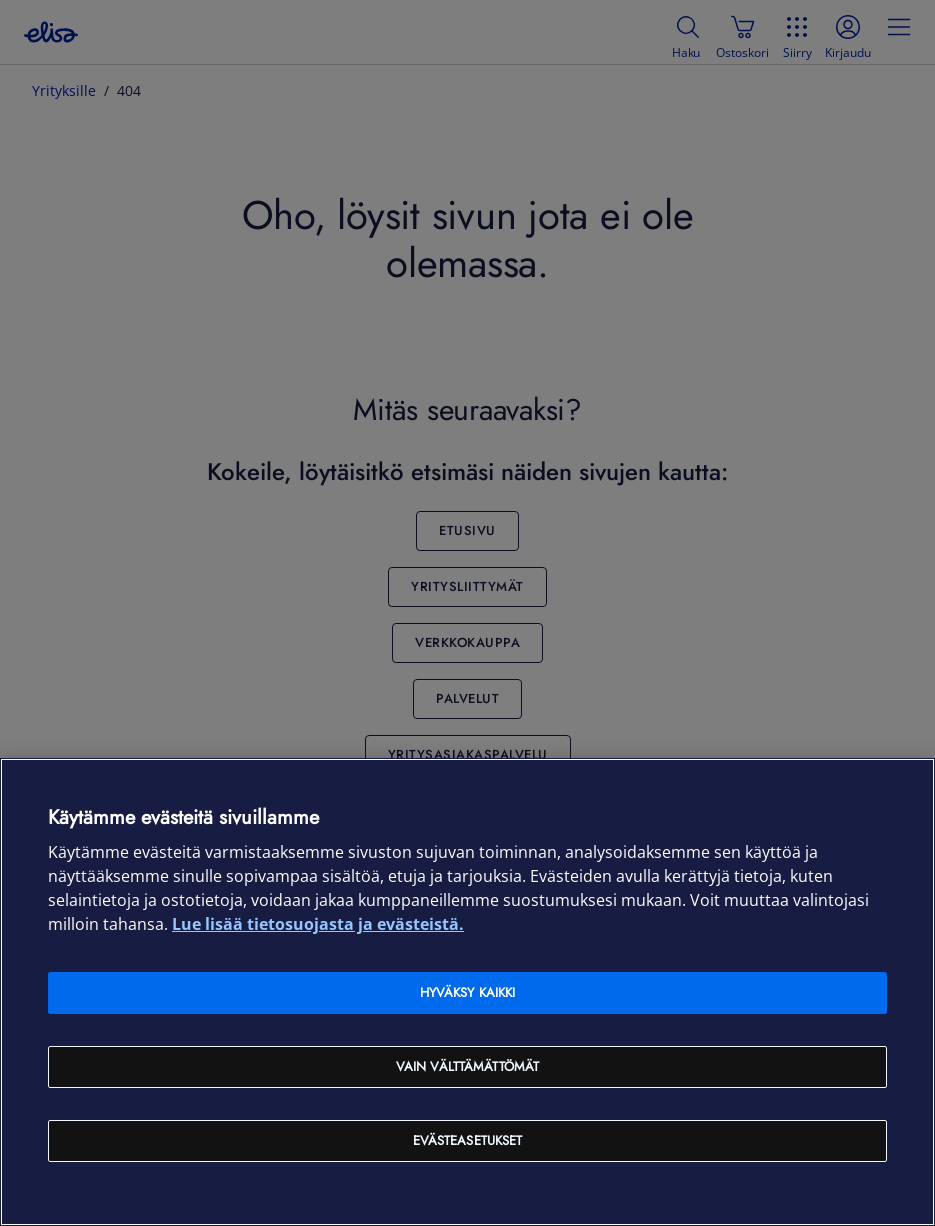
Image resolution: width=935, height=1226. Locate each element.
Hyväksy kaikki (468, 992)
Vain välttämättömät (467, 1066)
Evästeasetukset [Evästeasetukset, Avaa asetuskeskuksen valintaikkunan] (468, 1140)
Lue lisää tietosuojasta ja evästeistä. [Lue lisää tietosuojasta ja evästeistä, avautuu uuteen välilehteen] (318, 924)
